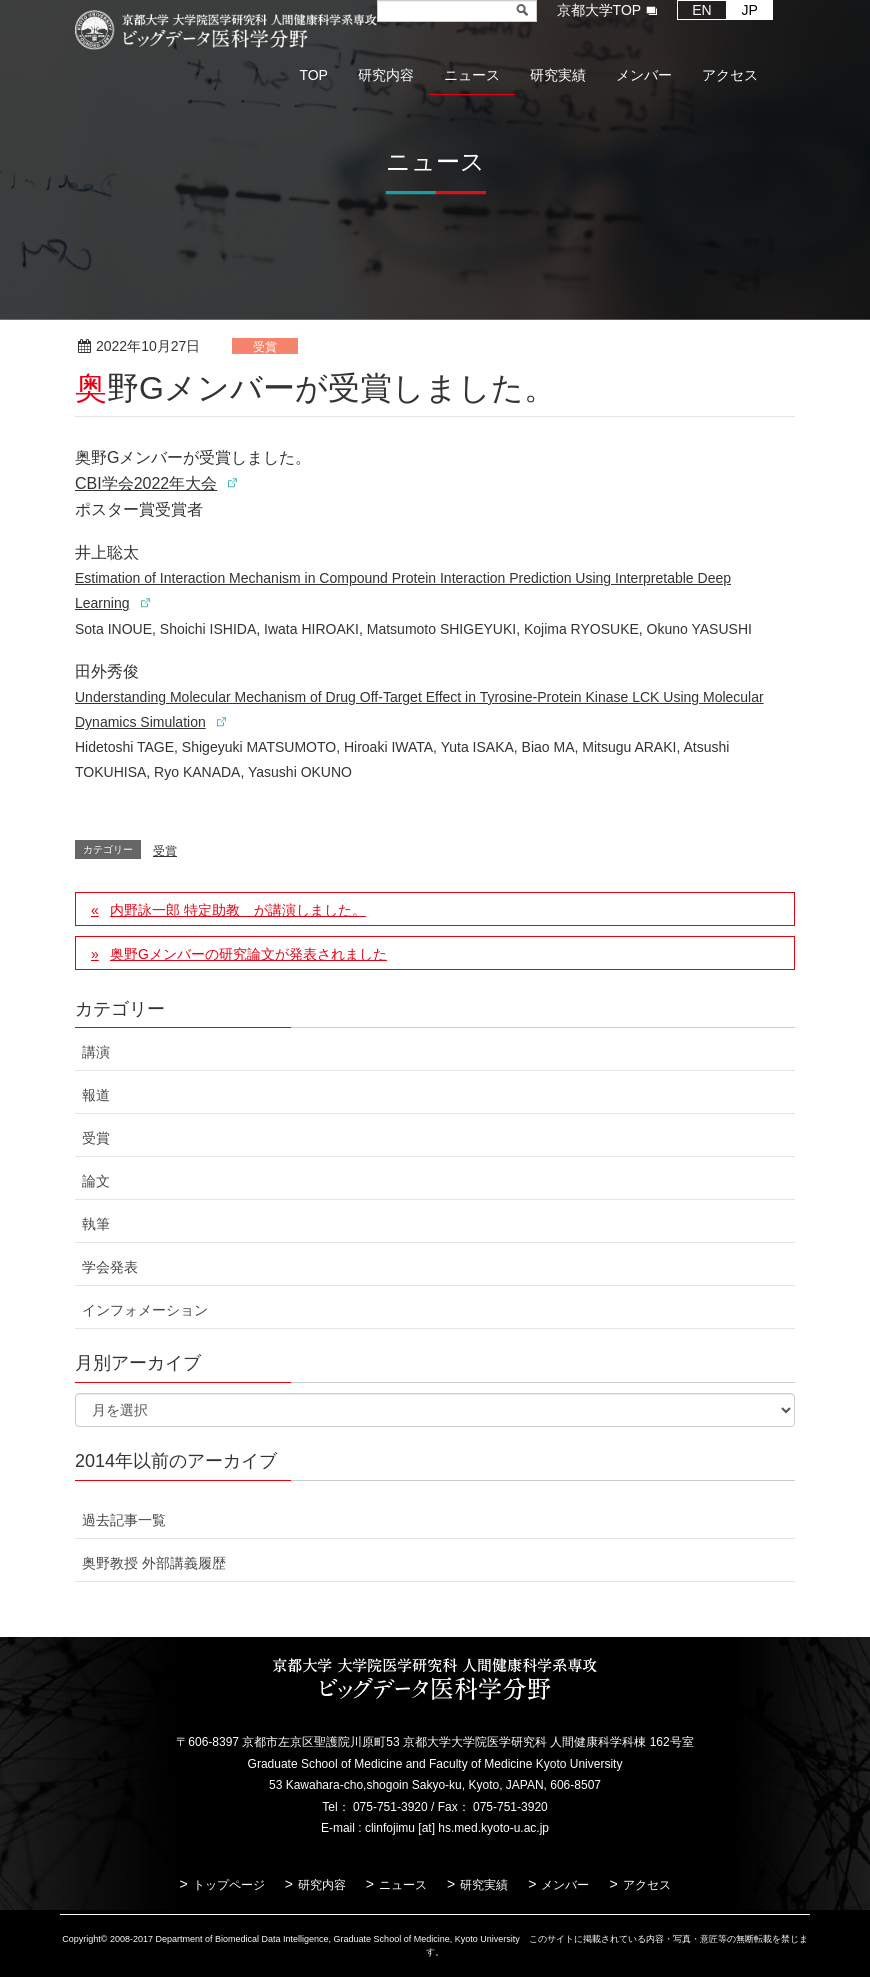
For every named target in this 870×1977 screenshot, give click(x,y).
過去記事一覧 (124, 1520)
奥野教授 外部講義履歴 (154, 1563)
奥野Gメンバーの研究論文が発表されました (248, 954)
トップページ (229, 1885)
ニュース (403, 1885)
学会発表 (110, 1267)
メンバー (565, 1885)
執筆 (96, 1224)
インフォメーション (145, 1310)
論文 (96, 1181)
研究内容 (322, 1885)
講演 (96, 1052)
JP (750, 10)
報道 (96, 1095)
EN (701, 10)
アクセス (647, 1885)
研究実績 (484, 1885)
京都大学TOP (599, 10)
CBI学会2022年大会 (146, 483)
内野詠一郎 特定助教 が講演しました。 (238, 910)
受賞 (265, 347)
